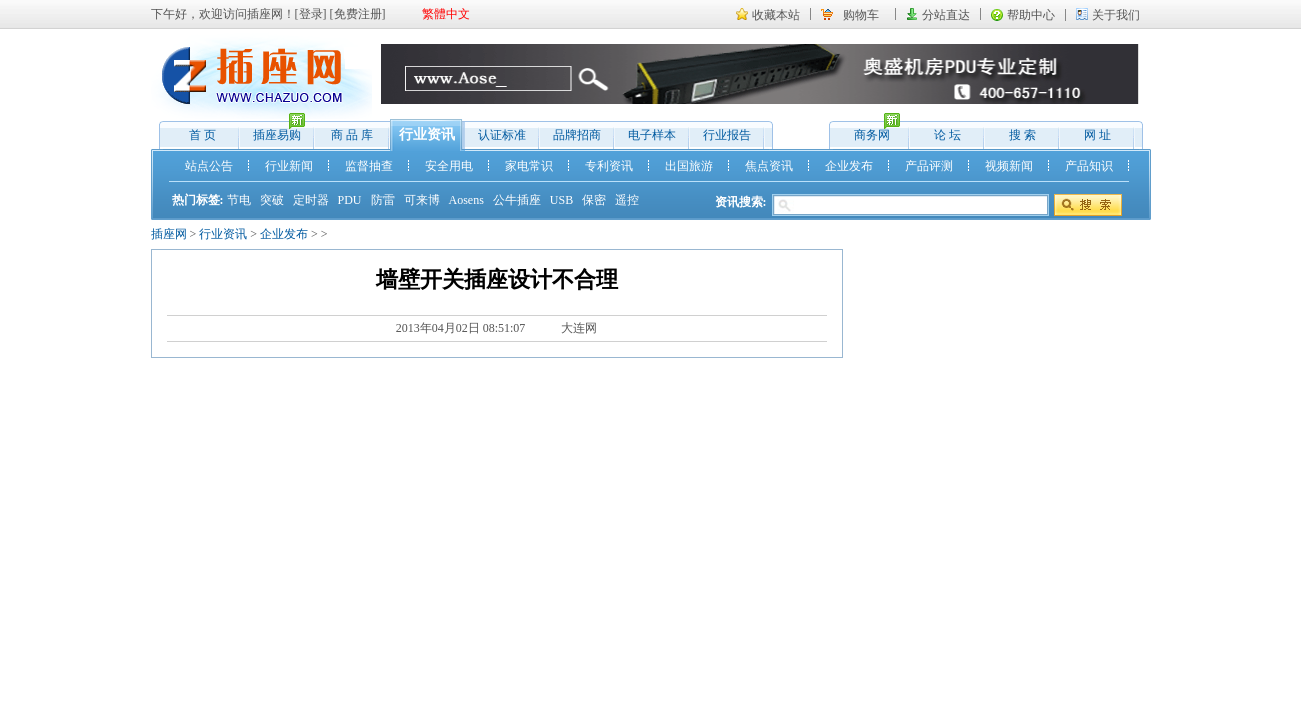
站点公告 (209, 166)
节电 (239, 200)
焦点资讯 (769, 166)
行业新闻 (289, 166)
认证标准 (502, 135)
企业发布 (849, 166)
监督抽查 (369, 166)
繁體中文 (446, 14)
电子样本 (652, 135)
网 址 (1097, 135)
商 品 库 (352, 135)
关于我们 (1116, 15)
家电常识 (529, 166)
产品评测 (929, 166)
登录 (311, 14)
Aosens (466, 200)
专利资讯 (609, 166)
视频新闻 (1009, 166)
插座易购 (272, 130)
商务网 (867, 130)
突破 (272, 200)
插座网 (169, 234)
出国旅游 (689, 166)
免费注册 (358, 14)
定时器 (311, 200)
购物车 (861, 15)
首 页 (202, 135)
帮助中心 (1031, 15)
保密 (594, 200)
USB (561, 200)
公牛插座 (517, 200)
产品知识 (1089, 166)
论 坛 (947, 135)
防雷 (383, 200)
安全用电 (449, 166)
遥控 (627, 200)
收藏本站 (776, 15)
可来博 (422, 200)
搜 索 (1022, 135)
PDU (350, 200)
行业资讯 (427, 134)
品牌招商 (577, 135)
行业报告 (727, 135)
